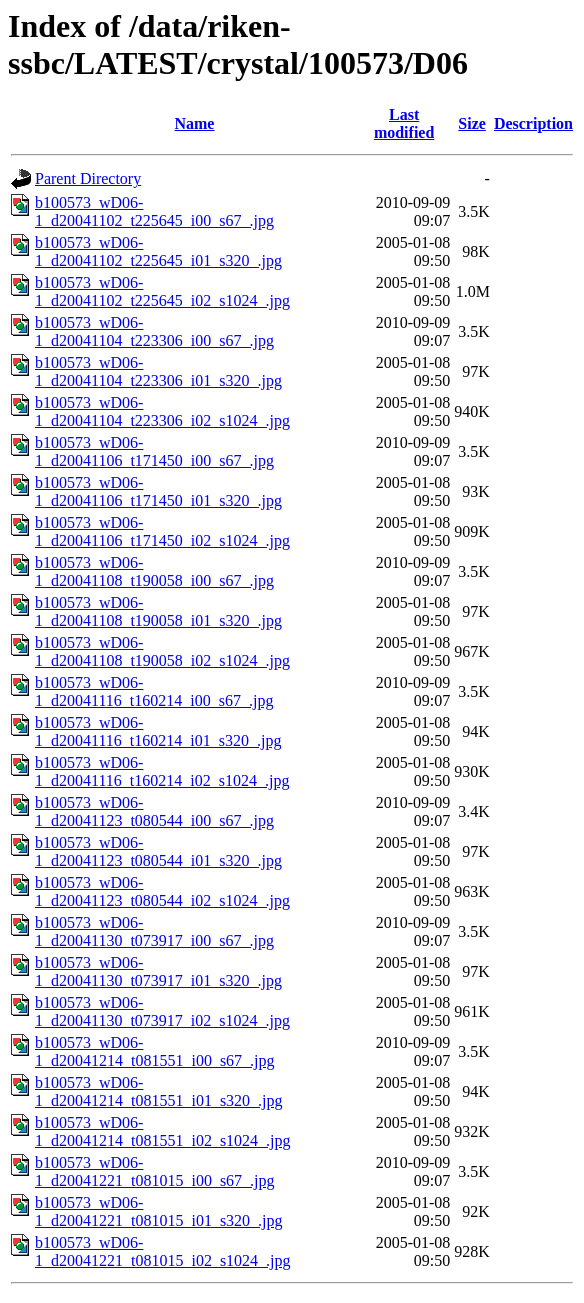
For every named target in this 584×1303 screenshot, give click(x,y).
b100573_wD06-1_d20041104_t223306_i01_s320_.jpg (158, 371)
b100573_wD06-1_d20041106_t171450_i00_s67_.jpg (154, 451)
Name (194, 123)
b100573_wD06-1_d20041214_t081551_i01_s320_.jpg (159, 1091)
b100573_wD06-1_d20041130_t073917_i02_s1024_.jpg (162, 1011)
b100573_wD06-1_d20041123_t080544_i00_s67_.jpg (154, 811)
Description (533, 123)
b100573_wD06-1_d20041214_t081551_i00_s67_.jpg (155, 1051)
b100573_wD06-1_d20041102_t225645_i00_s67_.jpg (154, 211)
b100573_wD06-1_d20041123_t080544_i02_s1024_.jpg (162, 891)
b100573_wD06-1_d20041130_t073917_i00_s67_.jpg (154, 931)
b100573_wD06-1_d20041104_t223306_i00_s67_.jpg (154, 331)
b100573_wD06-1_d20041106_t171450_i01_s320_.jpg (158, 491)
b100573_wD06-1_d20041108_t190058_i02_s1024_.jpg (162, 651)
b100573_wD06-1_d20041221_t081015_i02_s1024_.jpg (163, 1251)
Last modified (404, 123)
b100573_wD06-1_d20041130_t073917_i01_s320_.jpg (158, 971)
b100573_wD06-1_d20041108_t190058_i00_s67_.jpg (154, 571)
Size (472, 123)
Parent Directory (88, 178)
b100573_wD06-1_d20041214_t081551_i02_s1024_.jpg (163, 1131)
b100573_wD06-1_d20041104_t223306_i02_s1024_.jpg (162, 411)
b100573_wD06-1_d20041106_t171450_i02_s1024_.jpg (162, 531)
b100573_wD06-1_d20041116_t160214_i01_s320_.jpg (158, 731)
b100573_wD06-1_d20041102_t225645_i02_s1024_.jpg (162, 291)
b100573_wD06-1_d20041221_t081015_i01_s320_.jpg (159, 1211)
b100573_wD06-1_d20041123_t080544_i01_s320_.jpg (158, 851)
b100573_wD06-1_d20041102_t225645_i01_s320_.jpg (158, 251)
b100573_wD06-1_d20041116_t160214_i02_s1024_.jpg (162, 771)
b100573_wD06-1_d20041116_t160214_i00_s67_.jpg (154, 691)
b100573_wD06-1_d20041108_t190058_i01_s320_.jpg (158, 611)
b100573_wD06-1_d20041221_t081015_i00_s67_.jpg (155, 1171)
